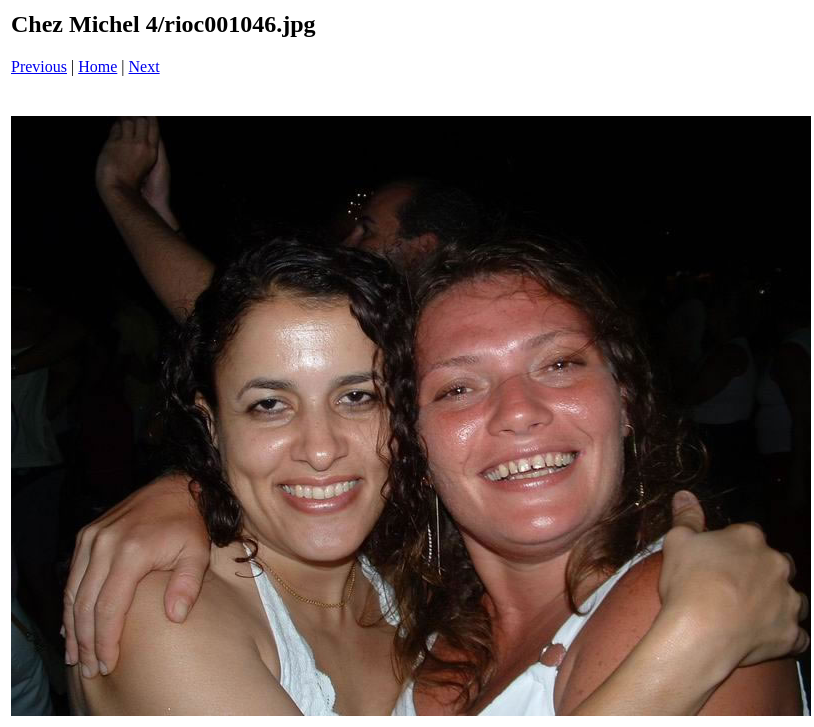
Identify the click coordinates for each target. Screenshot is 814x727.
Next (144, 66)
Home (97, 66)
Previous (39, 66)
